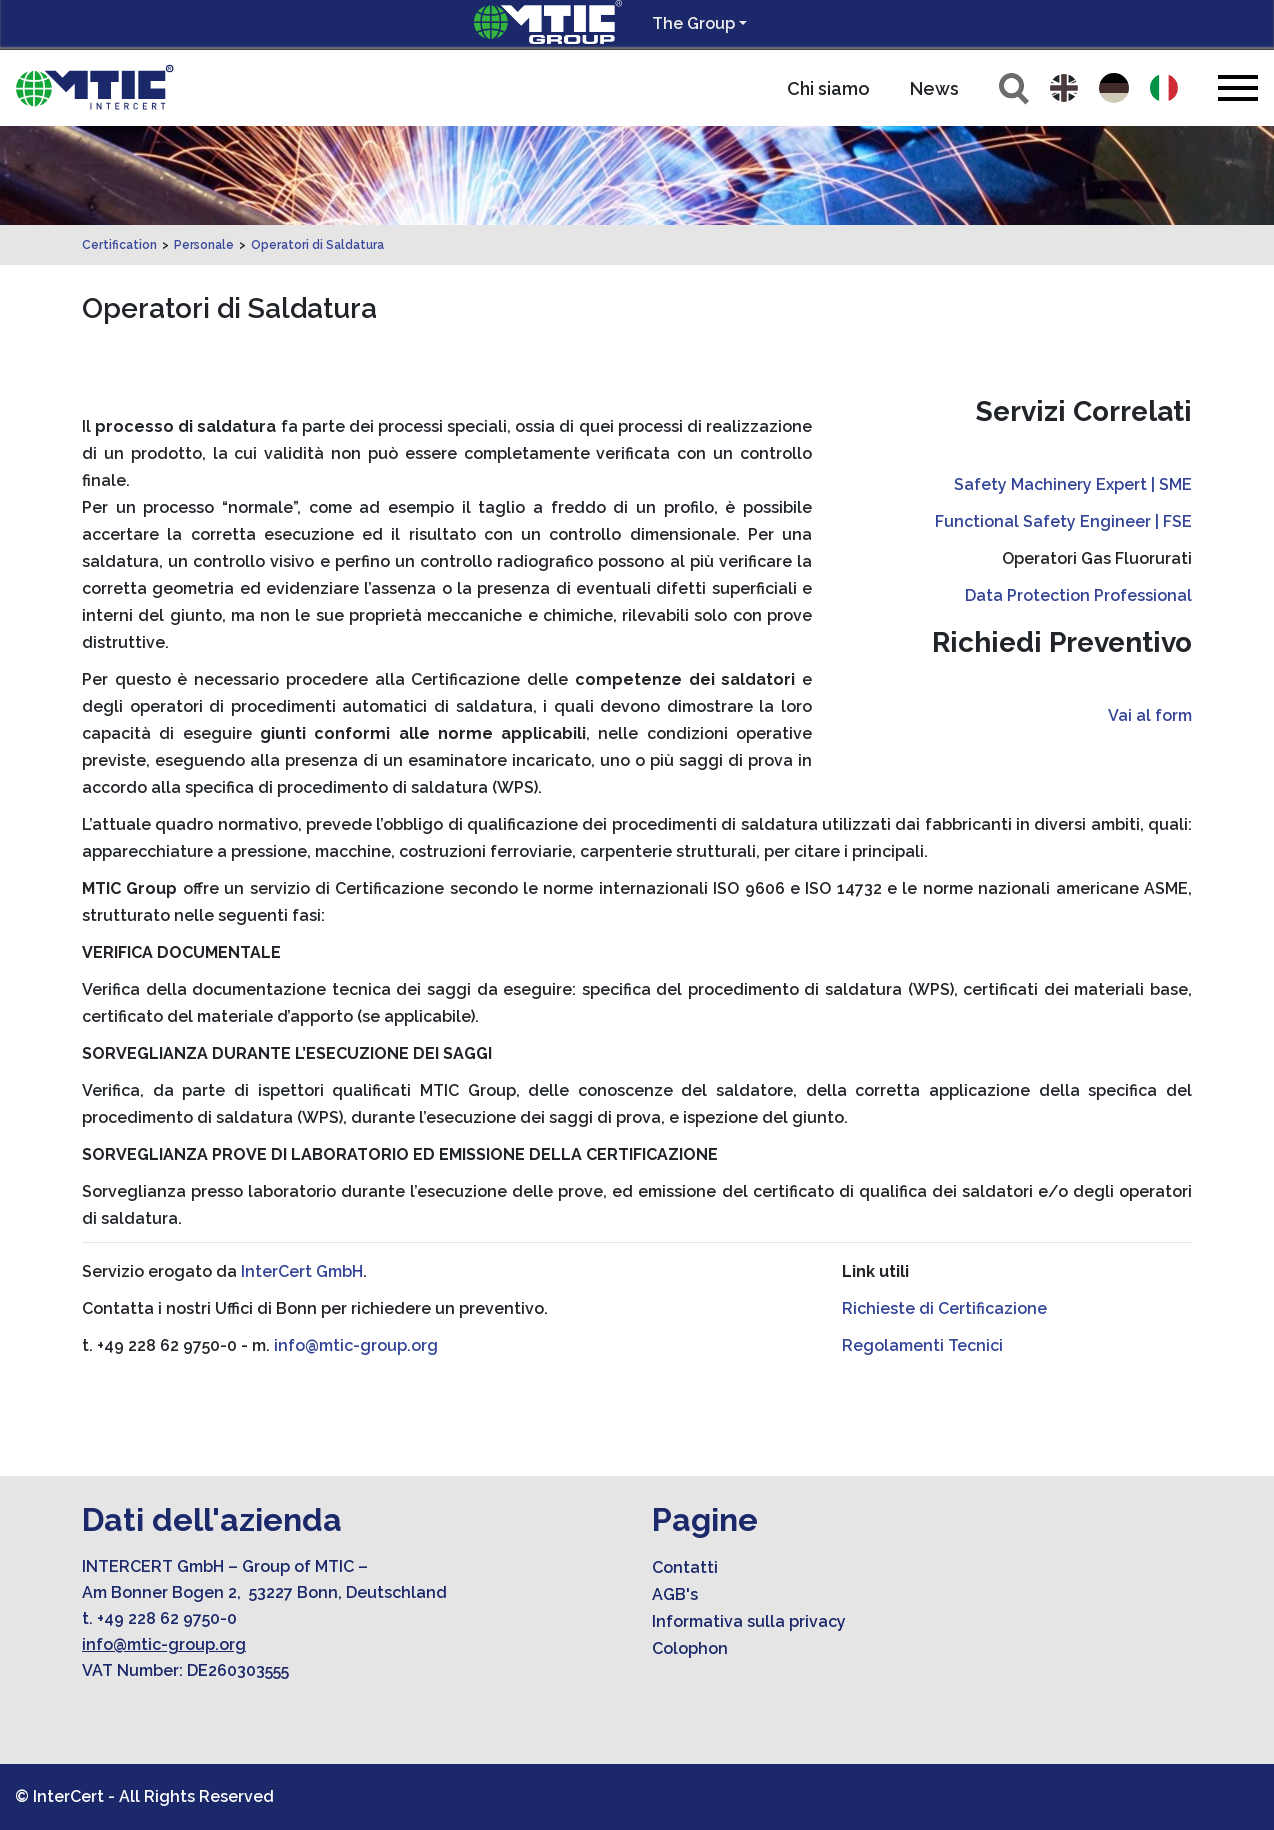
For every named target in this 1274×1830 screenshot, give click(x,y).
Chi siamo (828, 88)
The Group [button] (693, 23)
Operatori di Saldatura (317, 245)
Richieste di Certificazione (944, 1308)
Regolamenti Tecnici (922, 1345)
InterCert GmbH (302, 1271)
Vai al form (1150, 715)
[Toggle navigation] (1238, 87)
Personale (204, 245)
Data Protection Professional (1078, 595)
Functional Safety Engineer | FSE (1063, 521)
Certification (119, 245)
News (934, 88)
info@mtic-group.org (356, 1345)
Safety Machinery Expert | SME (1073, 484)
